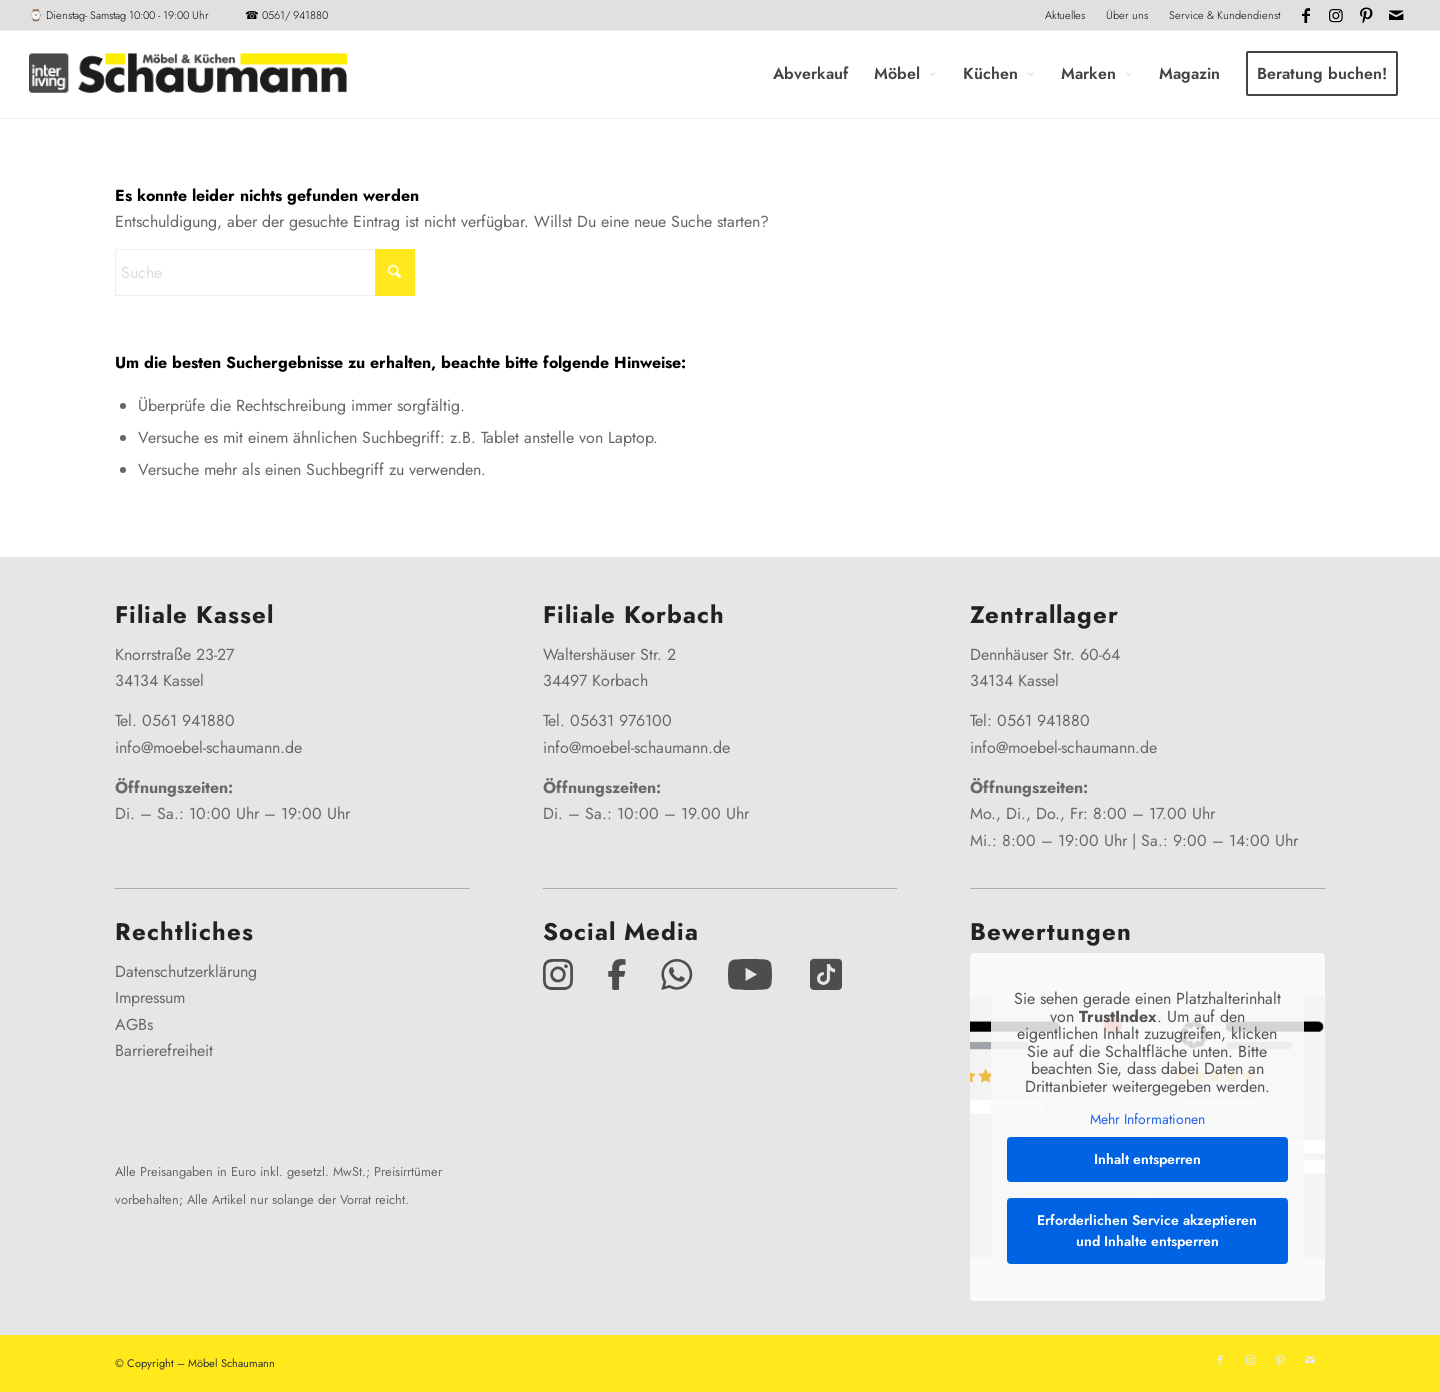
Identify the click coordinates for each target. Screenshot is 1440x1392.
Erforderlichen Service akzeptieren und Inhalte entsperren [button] (1147, 1230)
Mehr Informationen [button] (1147, 1121)
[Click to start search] (395, 272)
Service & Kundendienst (1224, 15)
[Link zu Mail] (1396, 15)
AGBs (134, 1024)
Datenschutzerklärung (186, 971)
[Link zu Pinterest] (1365, 15)
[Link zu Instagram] (1335, 15)
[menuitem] (1065, 15)
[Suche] (265, 272)
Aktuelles (1065, 15)
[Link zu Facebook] (1305, 15)
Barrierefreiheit (164, 1050)
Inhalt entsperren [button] (1147, 1159)
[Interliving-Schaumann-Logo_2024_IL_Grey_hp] (188, 74)
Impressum (150, 997)
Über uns (1127, 15)
